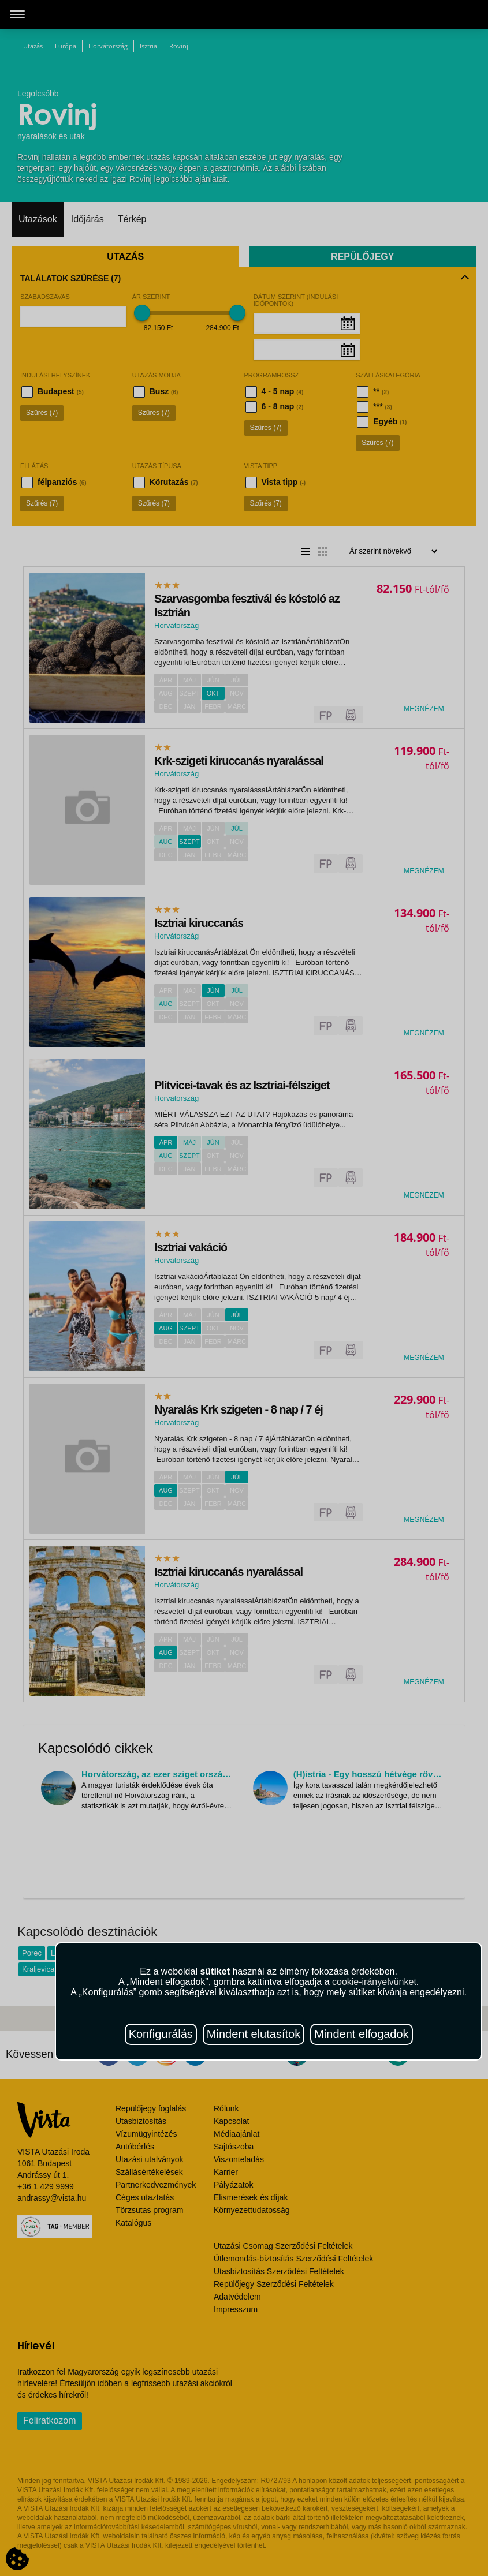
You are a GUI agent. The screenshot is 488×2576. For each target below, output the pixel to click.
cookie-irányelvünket (374, 1982)
